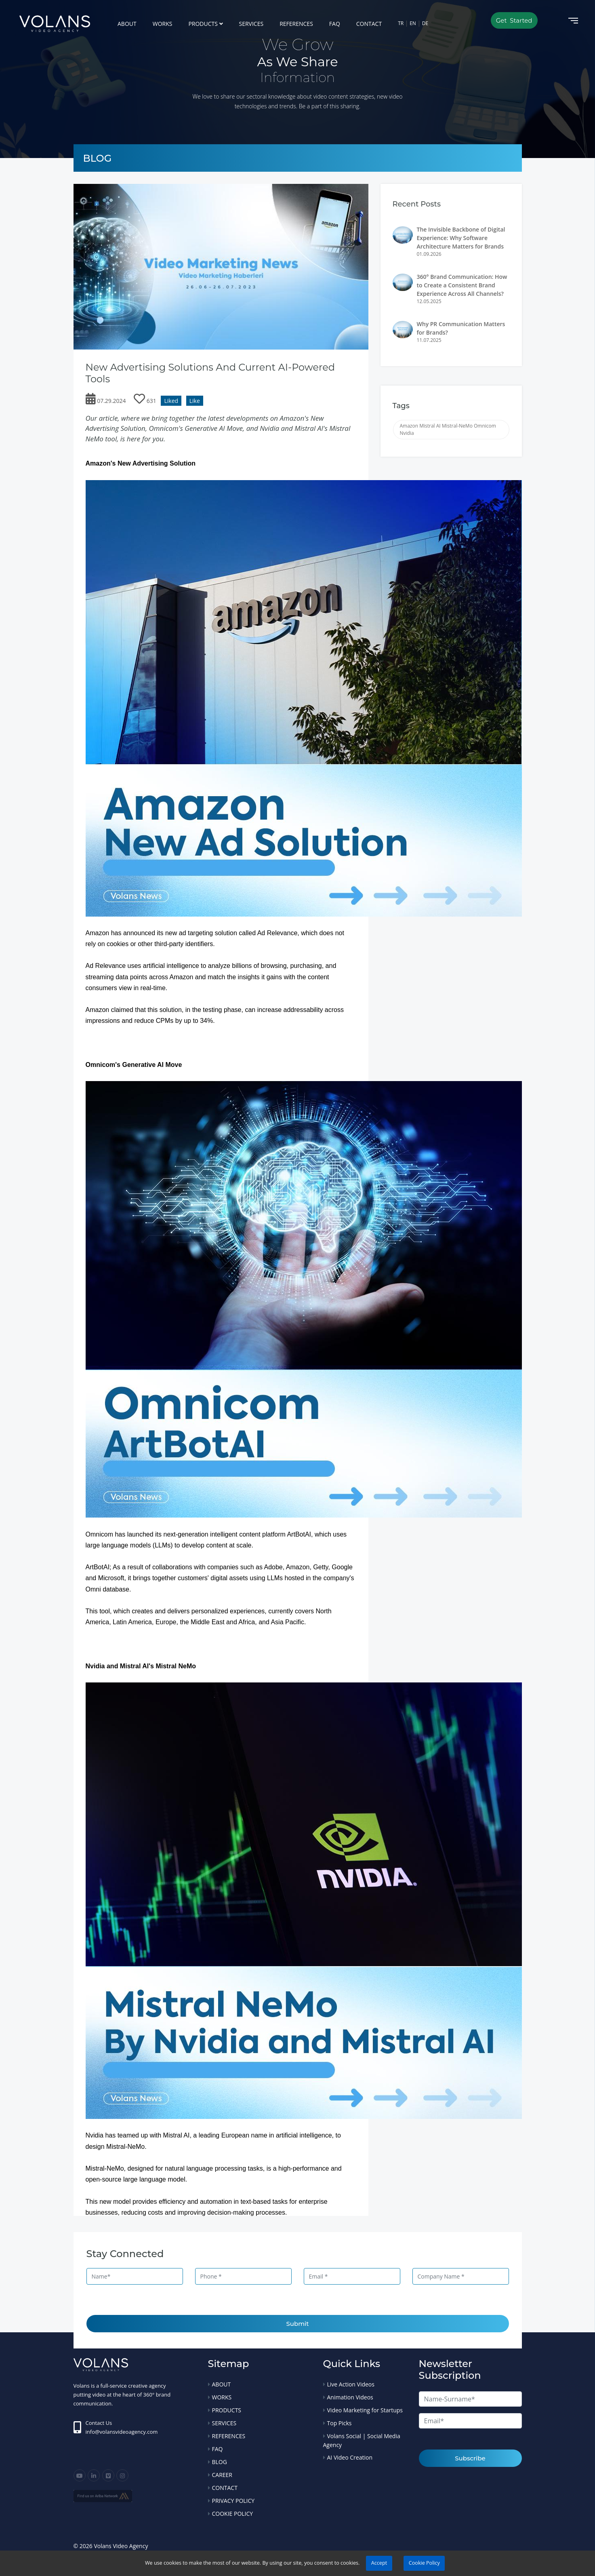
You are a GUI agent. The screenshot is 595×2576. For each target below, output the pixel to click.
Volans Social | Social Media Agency (361, 2440)
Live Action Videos (350, 2384)
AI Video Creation (349, 2457)
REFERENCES (296, 23)
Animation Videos (350, 2397)
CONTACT (369, 23)
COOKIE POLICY (232, 2513)
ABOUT (127, 23)
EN (413, 23)
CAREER (222, 2475)
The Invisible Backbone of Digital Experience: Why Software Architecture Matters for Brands (461, 238)
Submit (297, 2323)
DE (425, 23)
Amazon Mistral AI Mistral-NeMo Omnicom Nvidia (448, 429)
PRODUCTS (203, 23)
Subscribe (470, 2458)
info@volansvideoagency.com (122, 2431)
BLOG (219, 2462)
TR (401, 23)
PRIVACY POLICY (233, 2500)
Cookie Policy (424, 2562)
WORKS (162, 23)
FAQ (334, 23)
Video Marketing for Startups (365, 2410)
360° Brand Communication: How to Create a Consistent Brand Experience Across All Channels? (462, 285)
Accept (379, 2562)
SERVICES (251, 23)
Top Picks (339, 2423)
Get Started (514, 20)
